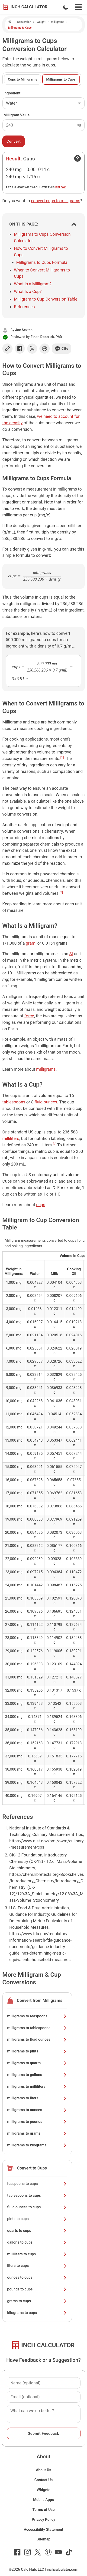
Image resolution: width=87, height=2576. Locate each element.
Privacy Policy (43, 2519)
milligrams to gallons (37, 2075)
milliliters (10, 1138)
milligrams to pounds (37, 2121)
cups (40, 1204)
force (29, 1015)
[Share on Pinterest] (44, 348)
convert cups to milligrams (55, 200)
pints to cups (37, 2219)
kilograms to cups (37, 2313)
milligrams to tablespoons (37, 2028)
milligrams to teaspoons (37, 2016)
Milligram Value (16, 115)
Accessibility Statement (43, 2529)
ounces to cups (37, 2277)
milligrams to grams (37, 2133)
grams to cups (37, 2301)
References (24, 306)
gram (30, 943)
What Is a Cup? (28, 291)
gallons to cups (37, 2242)
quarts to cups (37, 2230)
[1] (62, 757)
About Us (43, 2470)
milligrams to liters (37, 2098)
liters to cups (37, 2265)
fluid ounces (46, 1102)
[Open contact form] (77, 158)
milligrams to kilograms (37, 2145)
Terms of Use (43, 2509)
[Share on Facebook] (20, 348)
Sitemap (43, 2539)
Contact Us (43, 2480)
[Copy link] (7, 348)
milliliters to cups (37, 2254)
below (60, 187)
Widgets (43, 2490)
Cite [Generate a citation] (61, 348)
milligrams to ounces (37, 2110)
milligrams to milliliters (37, 2086)
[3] (54, 1143)
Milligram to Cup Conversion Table (45, 299)
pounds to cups (37, 2289)
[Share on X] (32, 348)
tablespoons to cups (37, 2195)
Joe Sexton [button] (23, 330)
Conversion (24, 22)
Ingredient (11, 93)
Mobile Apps (43, 2500)
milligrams (46, 1069)
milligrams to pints (37, 2051)
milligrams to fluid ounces (37, 2039)
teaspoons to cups (37, 2183)
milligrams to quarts (37, 2063)
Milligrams (57, 22)
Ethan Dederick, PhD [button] (46, 337)
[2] (61, 892)
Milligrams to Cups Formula (41, 262)
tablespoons (13, 1102)
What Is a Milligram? (33, 283)
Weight (41, 22)
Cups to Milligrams (22, 79)
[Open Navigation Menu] (78, 7)
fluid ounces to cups (37, 2207)
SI (71, 953)
